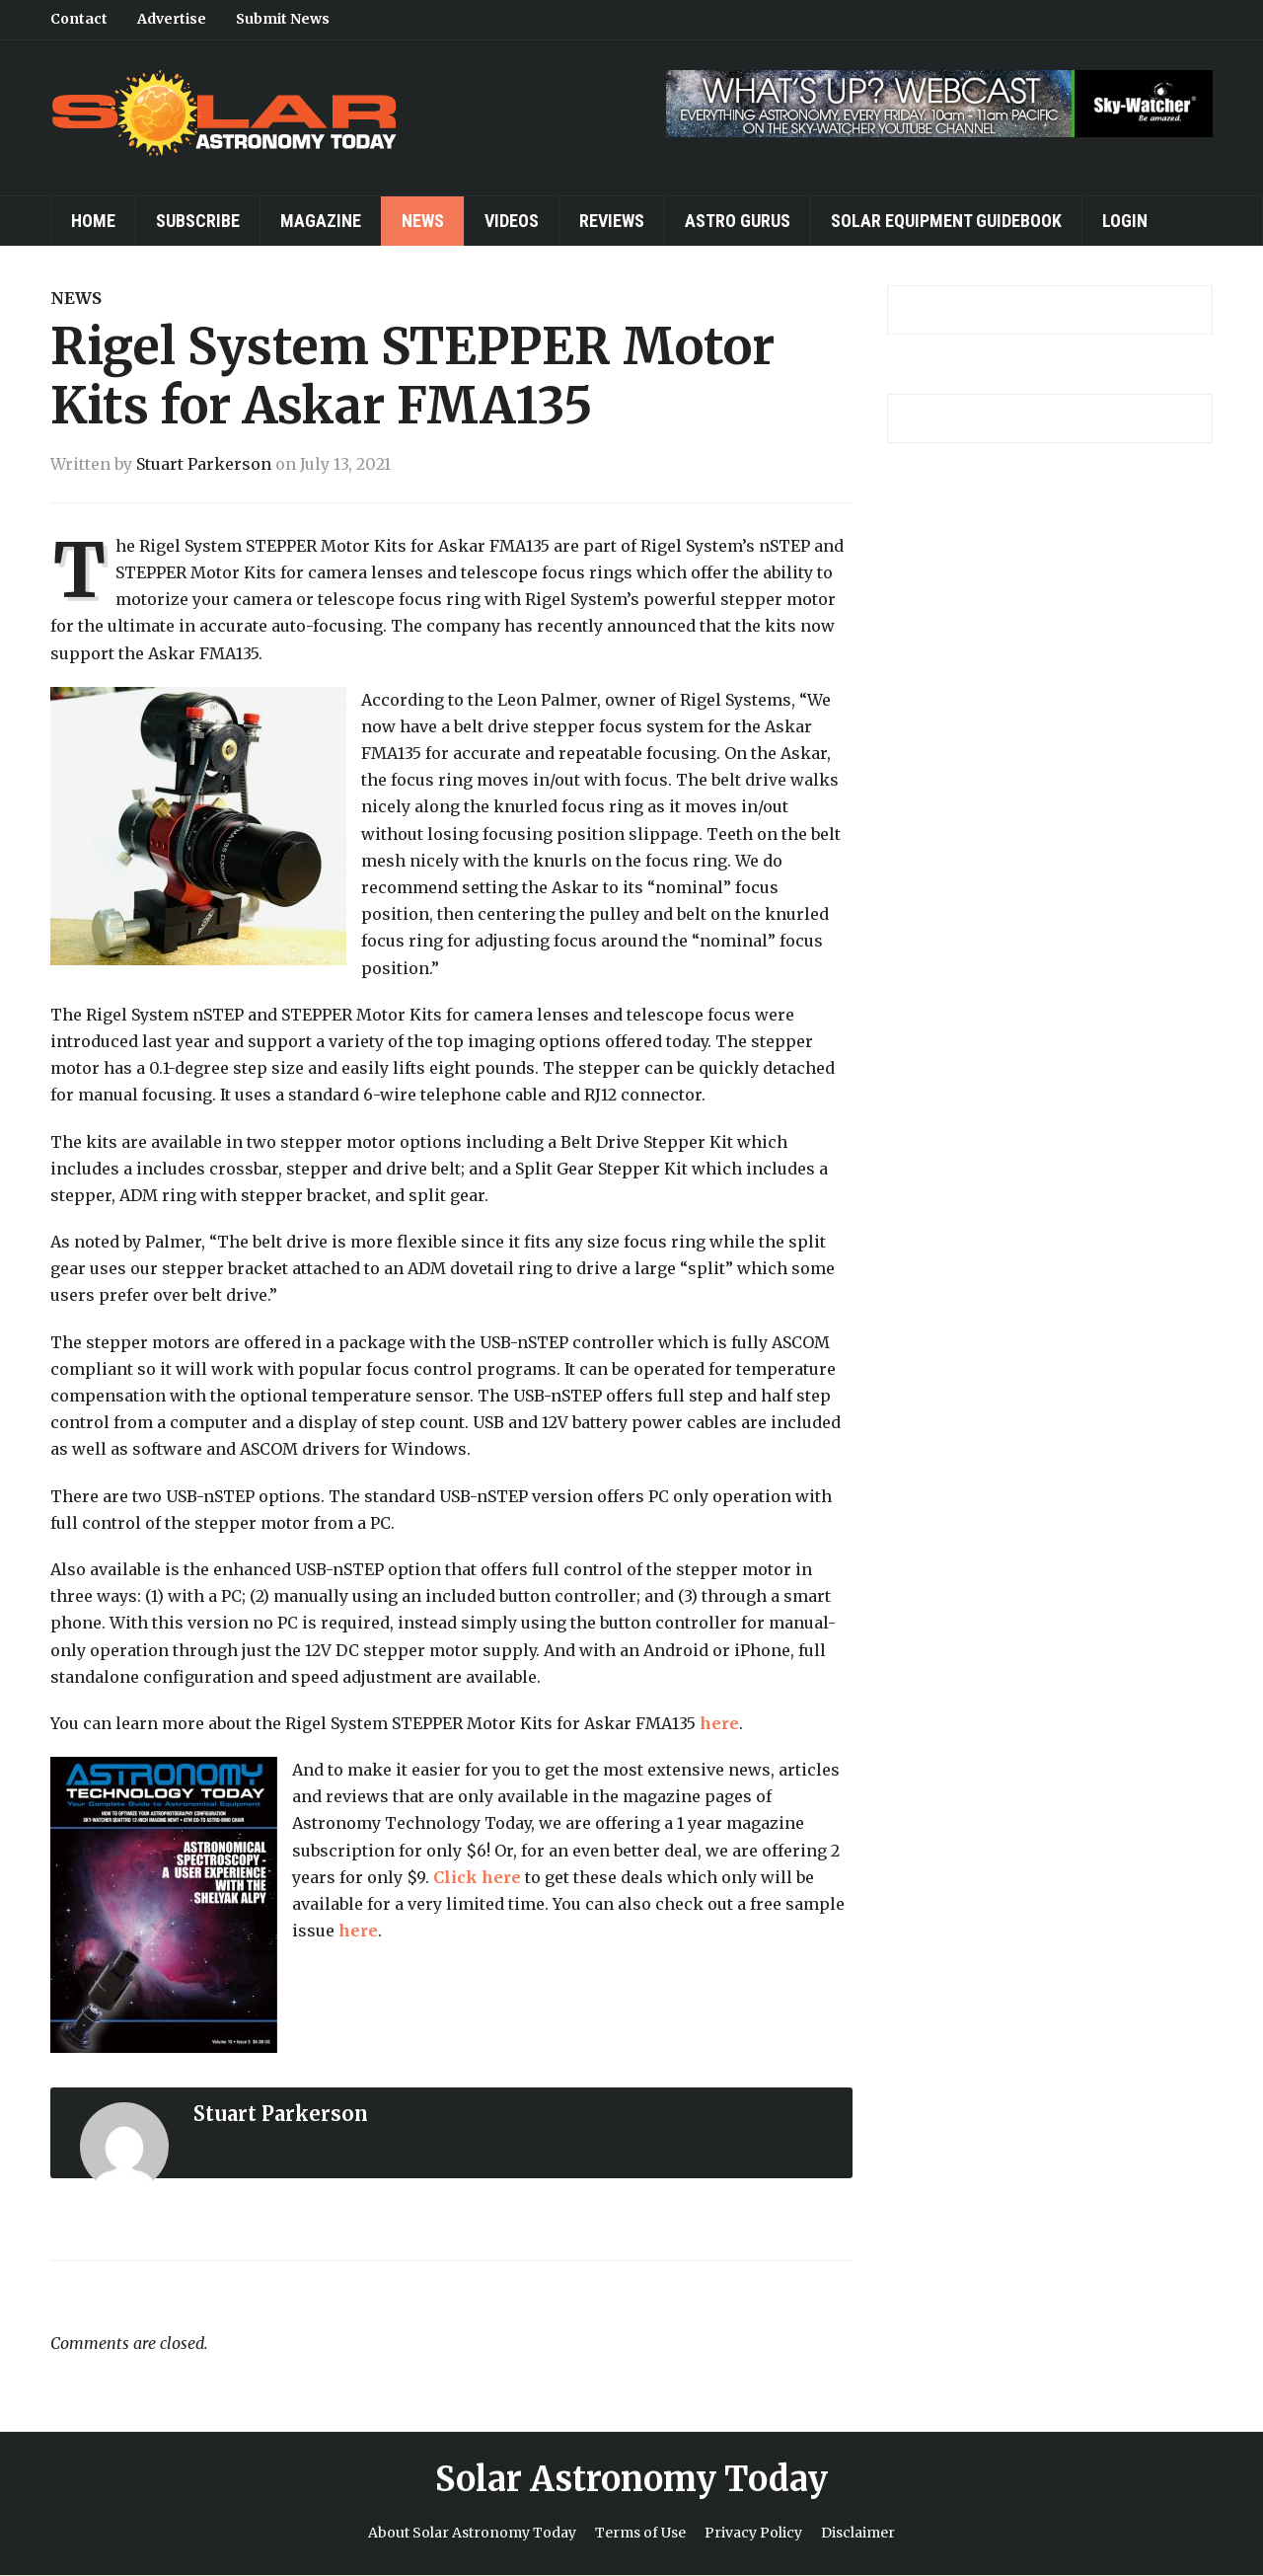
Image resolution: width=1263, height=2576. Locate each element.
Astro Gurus (737, 220)
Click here (477, 1877)
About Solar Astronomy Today (472, 2532)
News (423, 220)
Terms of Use (640, 2532)
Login (1125, 220)
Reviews (611, 220)
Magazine (320, 220)
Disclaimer (858, 2532)
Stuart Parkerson (203, 464)
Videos (511, 220)
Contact (79, 19)
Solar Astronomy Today (631, 2479)
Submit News (283, 19)
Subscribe (198, 220)
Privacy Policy (753, 2532)
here (719, 1723)
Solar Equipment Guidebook (946, 220)
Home (93, 220)
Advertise (171, 19)
